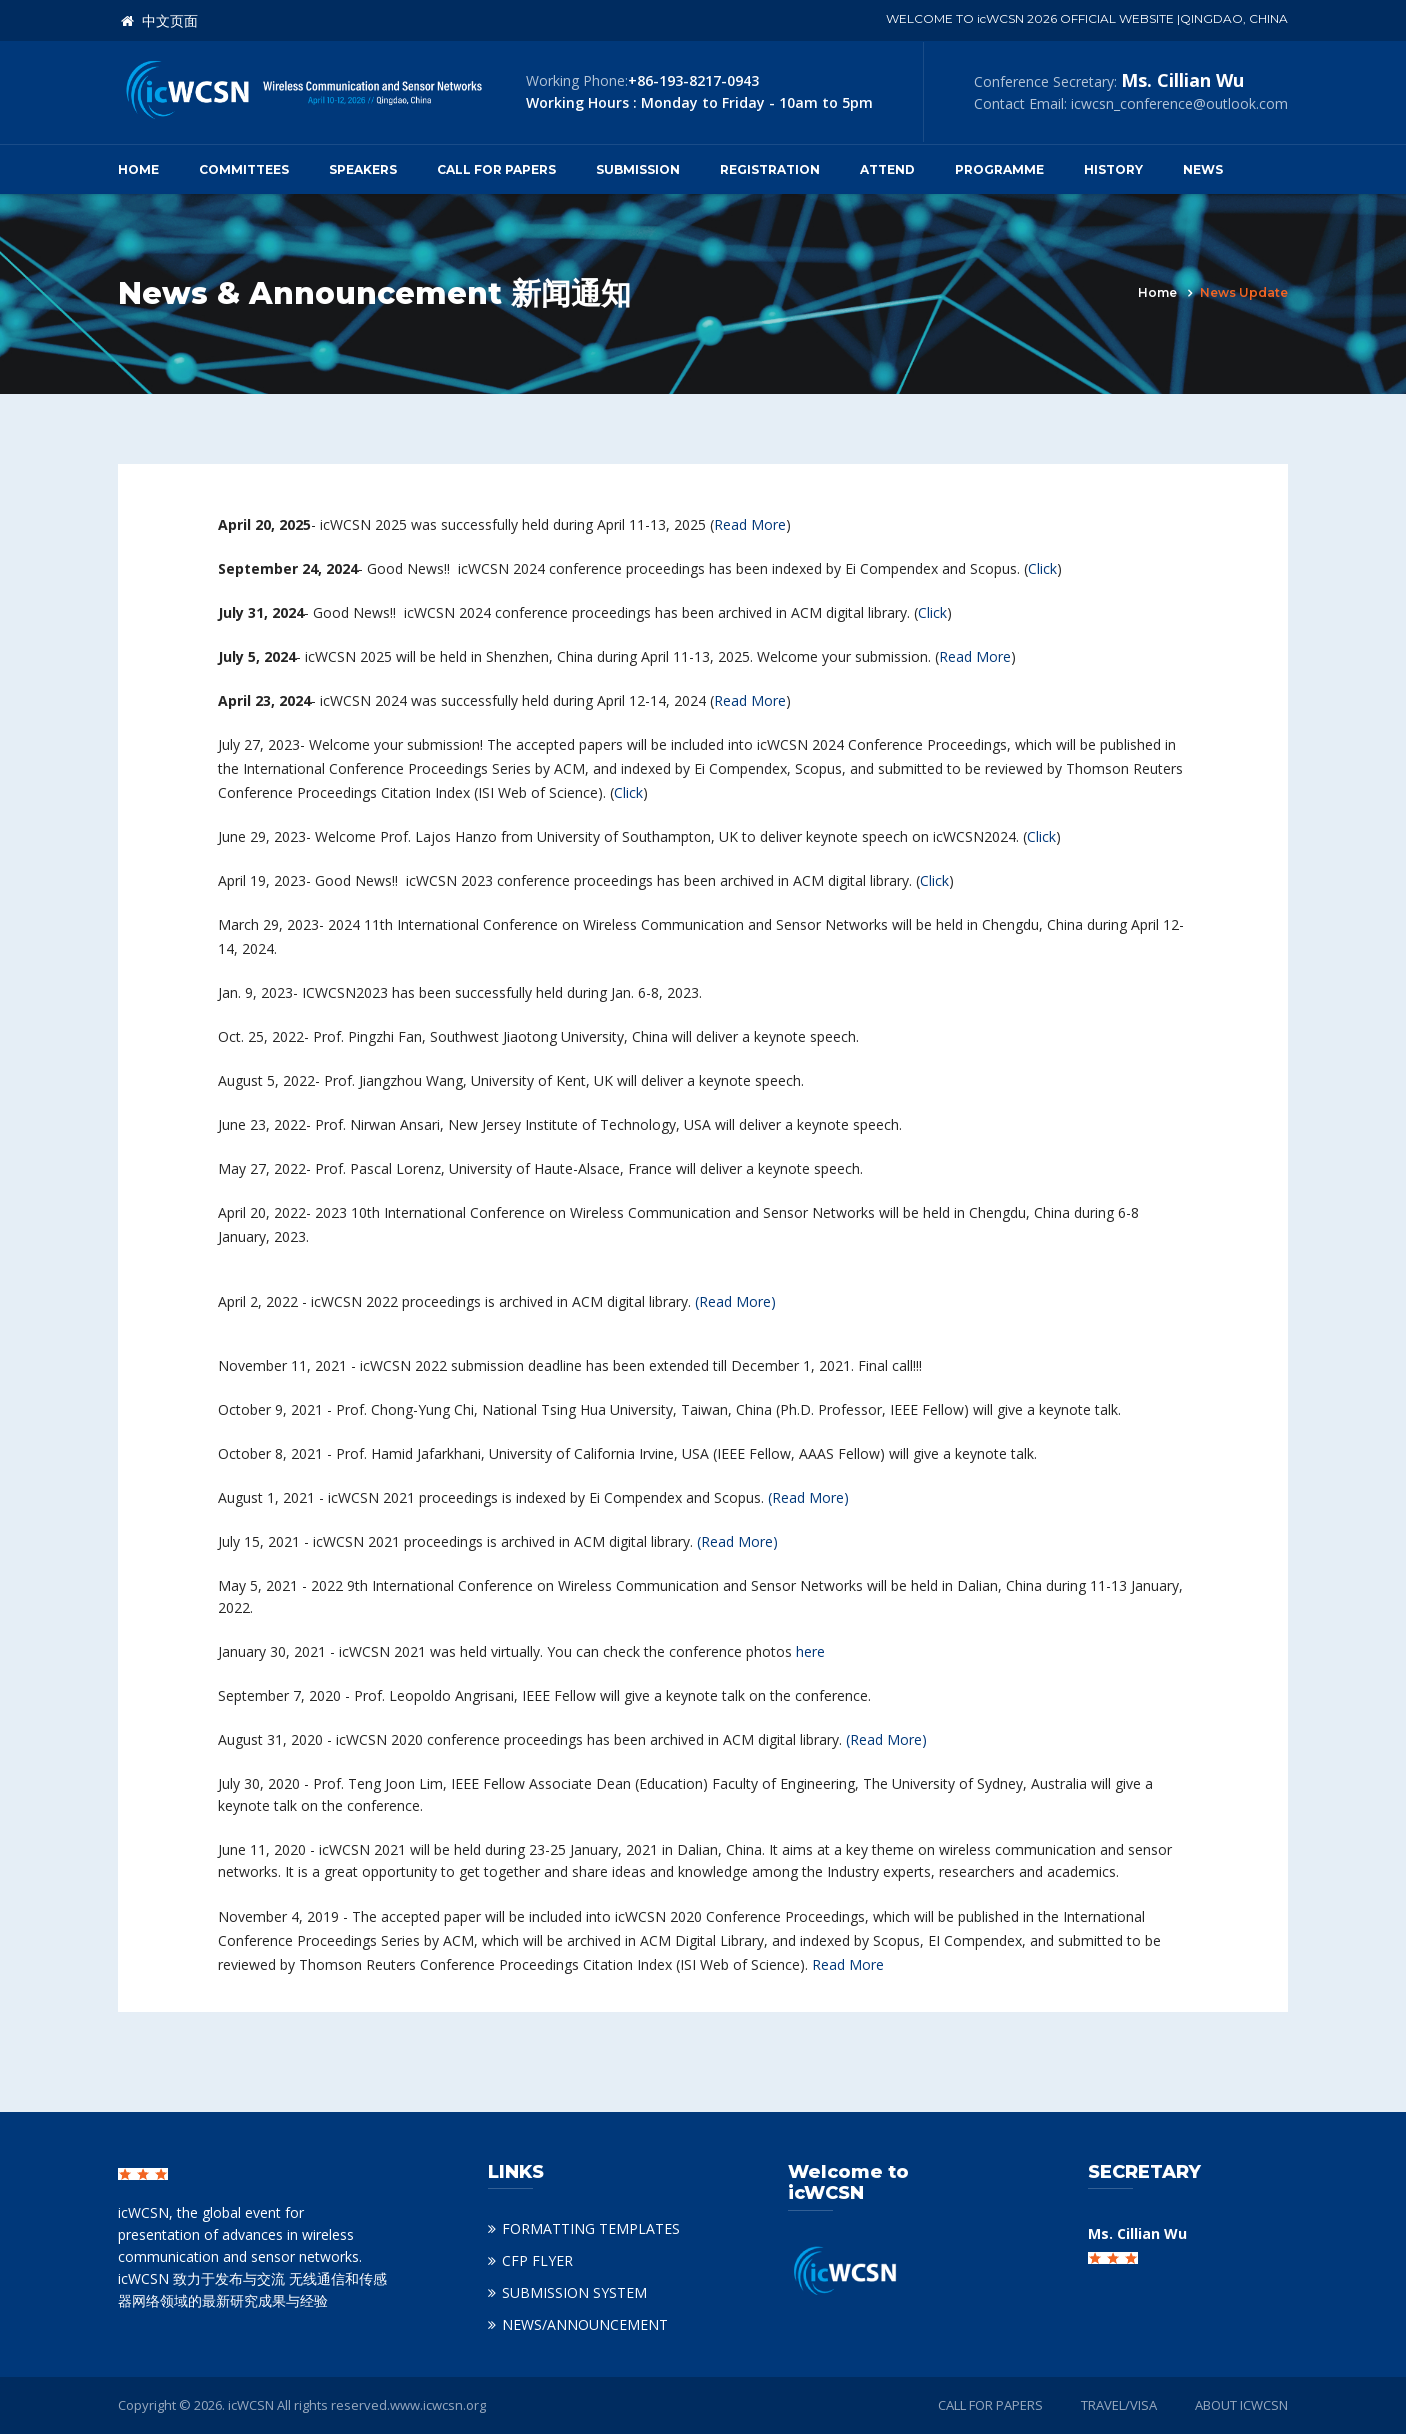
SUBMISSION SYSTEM (574, 2292)
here (810, 1651)
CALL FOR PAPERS (990, 2405)
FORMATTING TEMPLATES (591, 2228)
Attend (887, 169)
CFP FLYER (537, 2260)
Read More (750, 524)
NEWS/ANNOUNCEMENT (585, 2324)
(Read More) (735, 1301)
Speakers (363, 169)
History (1113, 169)
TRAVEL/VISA (1119, 2405)
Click (1042, 568)
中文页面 (159, 21)
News (1203, 169)
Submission (638, 169)
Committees (244, 169)
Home (138, 169)
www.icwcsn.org (438, 2405)
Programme (999, 169)
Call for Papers (496, 169)
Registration (770, 169)
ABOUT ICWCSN (1241, 2405)
